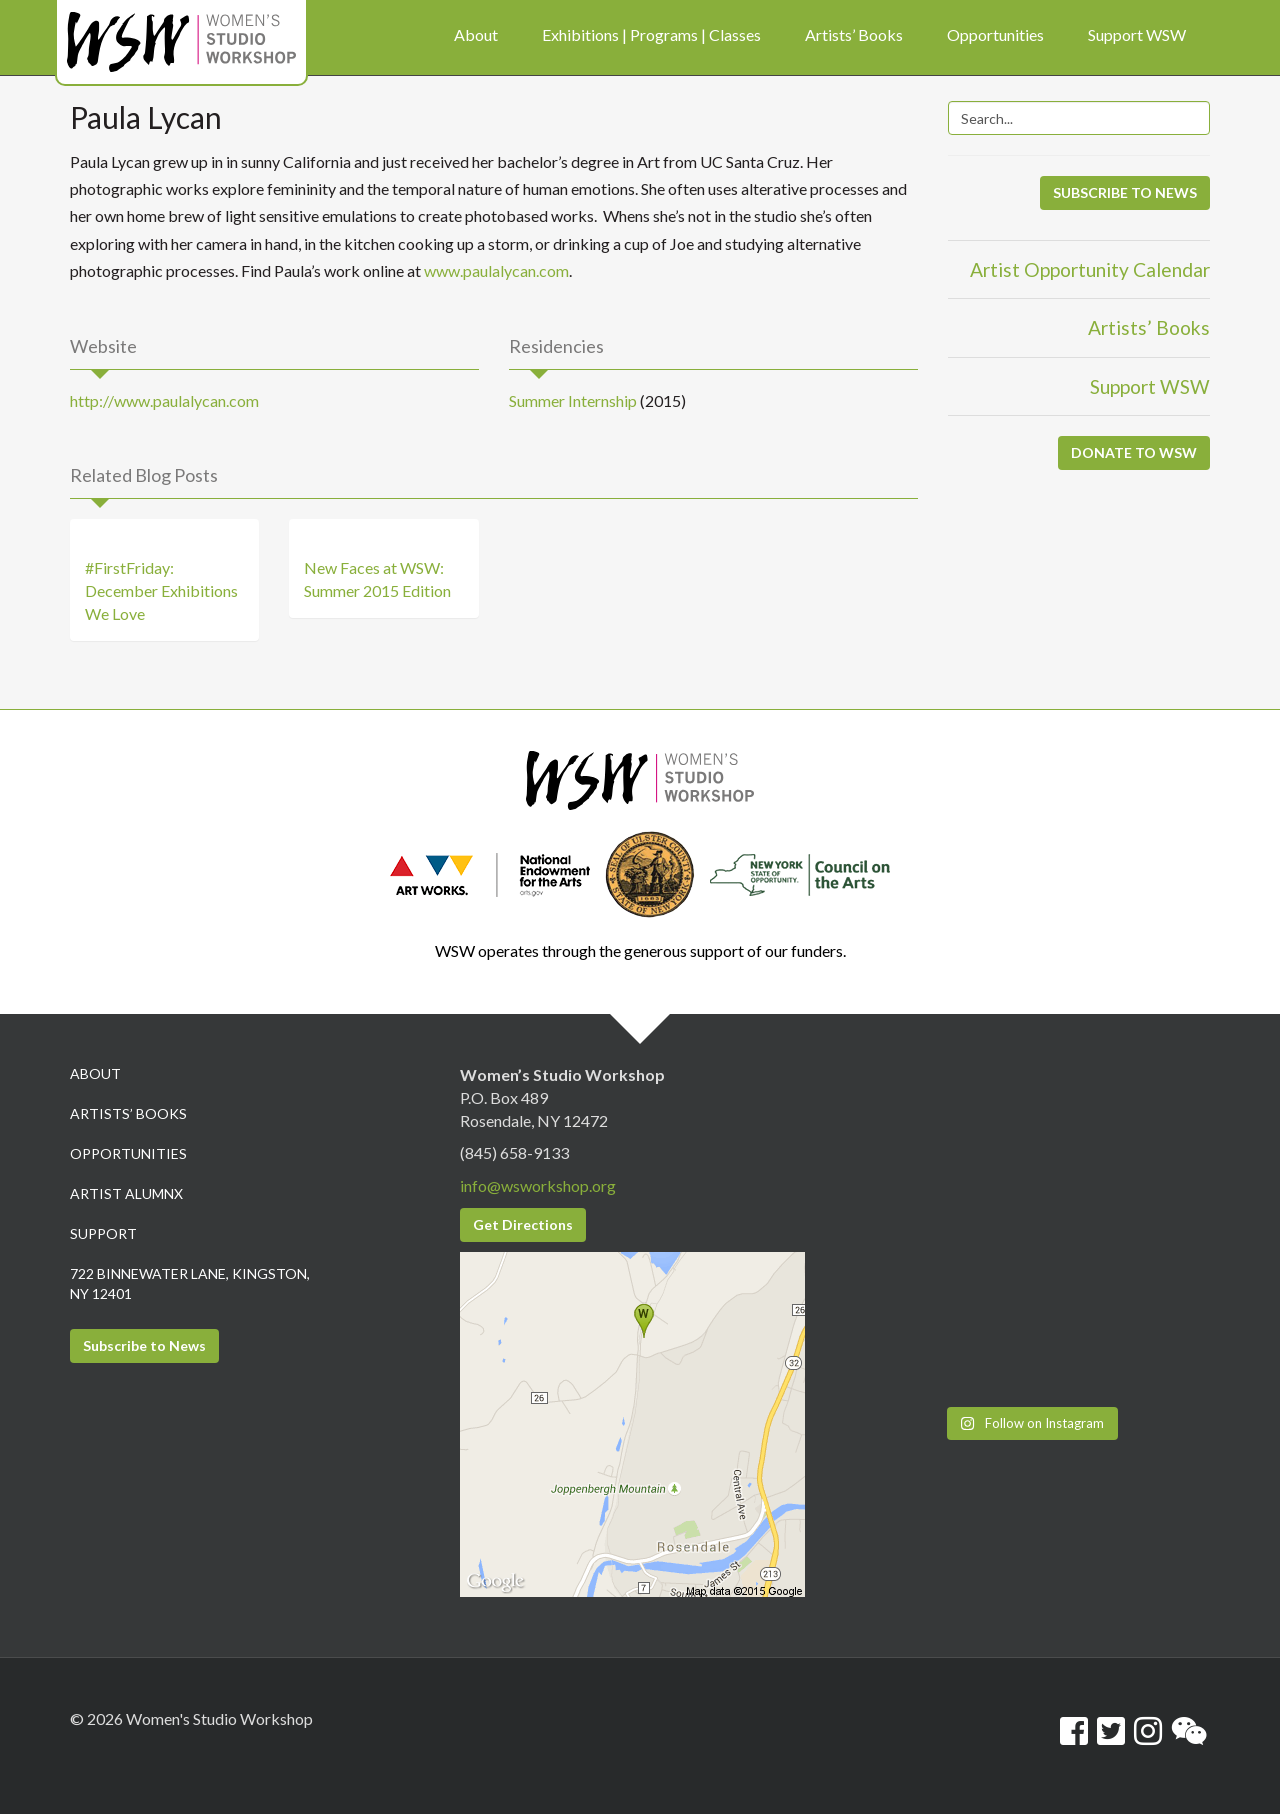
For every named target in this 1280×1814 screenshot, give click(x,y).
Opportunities (128, 1153)
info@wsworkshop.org (538, 1185)
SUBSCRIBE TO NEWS (1125, 192)
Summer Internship (573, 400)
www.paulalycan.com (496, 270)
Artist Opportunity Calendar (1090, 269)
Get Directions (523, 1224)
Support (103, 1233)
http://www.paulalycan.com (164, 400)
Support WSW (1150, 386)
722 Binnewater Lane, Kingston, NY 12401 (190, 1283)
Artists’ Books (1149, 327)
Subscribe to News (144, 1345)
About (95, 1073)
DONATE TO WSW (1134, 452)
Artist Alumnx (126, 1193)
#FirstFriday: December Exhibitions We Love (161, 590)
